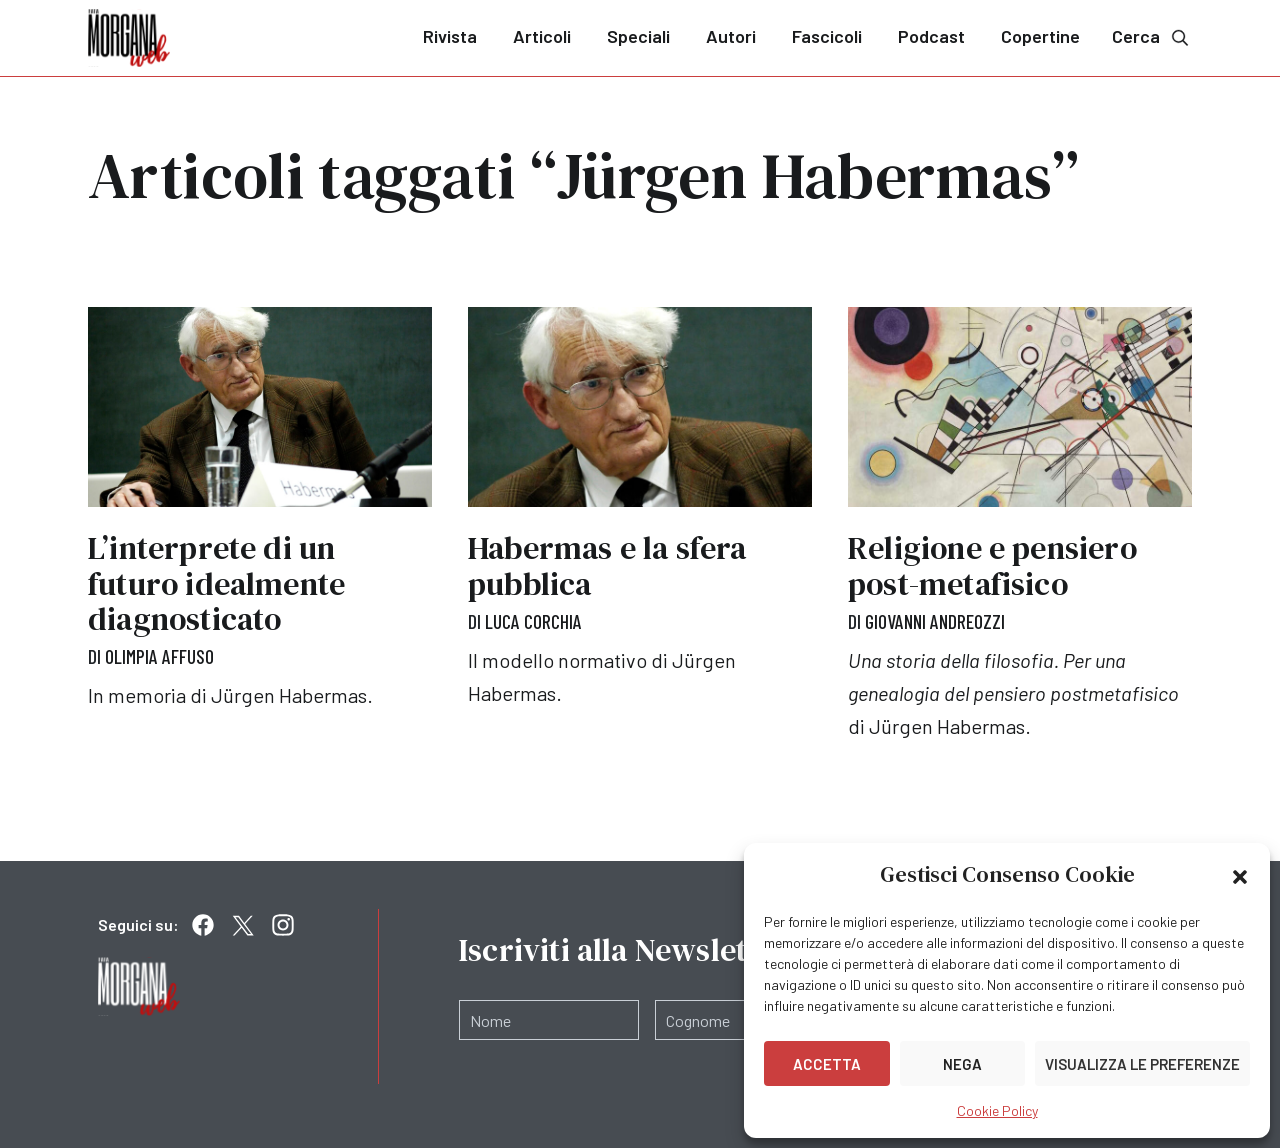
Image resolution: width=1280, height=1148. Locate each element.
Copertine (1040, 36)
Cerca (1152, 36)
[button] (1240, 875)
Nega (962, 1064)
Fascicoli (827, 36)
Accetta (827, 1064)
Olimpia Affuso (159, 656)
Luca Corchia (533, 621)
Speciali (638, 36)
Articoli (542, 36)
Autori (731, 36)
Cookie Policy (997, 1110)
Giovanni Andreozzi (936, 621)
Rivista (450, 36)
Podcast (931, 36)
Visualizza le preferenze (1142, 1064)
